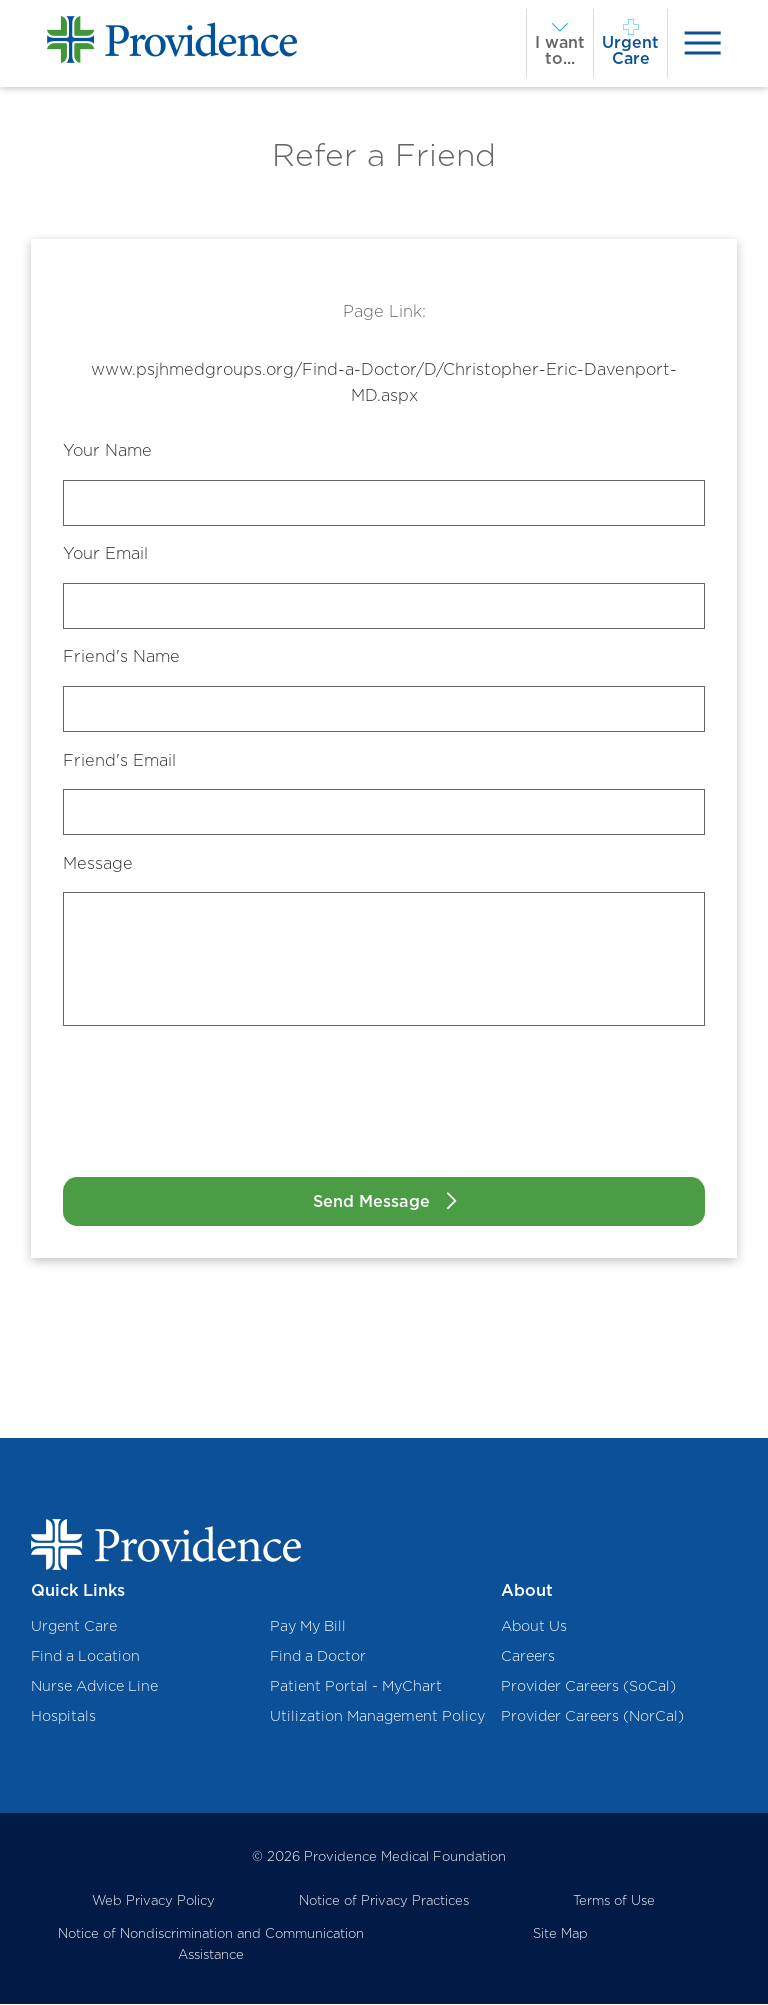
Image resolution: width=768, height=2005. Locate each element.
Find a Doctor (318, 1655)
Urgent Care (74, 1625)
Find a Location (85, 1655)
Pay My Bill (308, 1625)
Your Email (105, 553)
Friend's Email (119, 760)
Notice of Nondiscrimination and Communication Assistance (211, 1944)
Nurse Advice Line (94, 1686)
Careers (528, 1655)
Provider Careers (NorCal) (592, 1716)
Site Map (560, 1934)
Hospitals (63, 1716)
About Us (534, 1625)
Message (98, 863)
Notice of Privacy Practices (384, 1900)
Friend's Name (121, 656)
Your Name (107, 450)
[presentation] (702, 43)
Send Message (371, 1202)
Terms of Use (614, 1900)
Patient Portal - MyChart (356, 1686)
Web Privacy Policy (153, 1900)
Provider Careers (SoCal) (588, 1686)
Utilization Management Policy (377, 1716)
